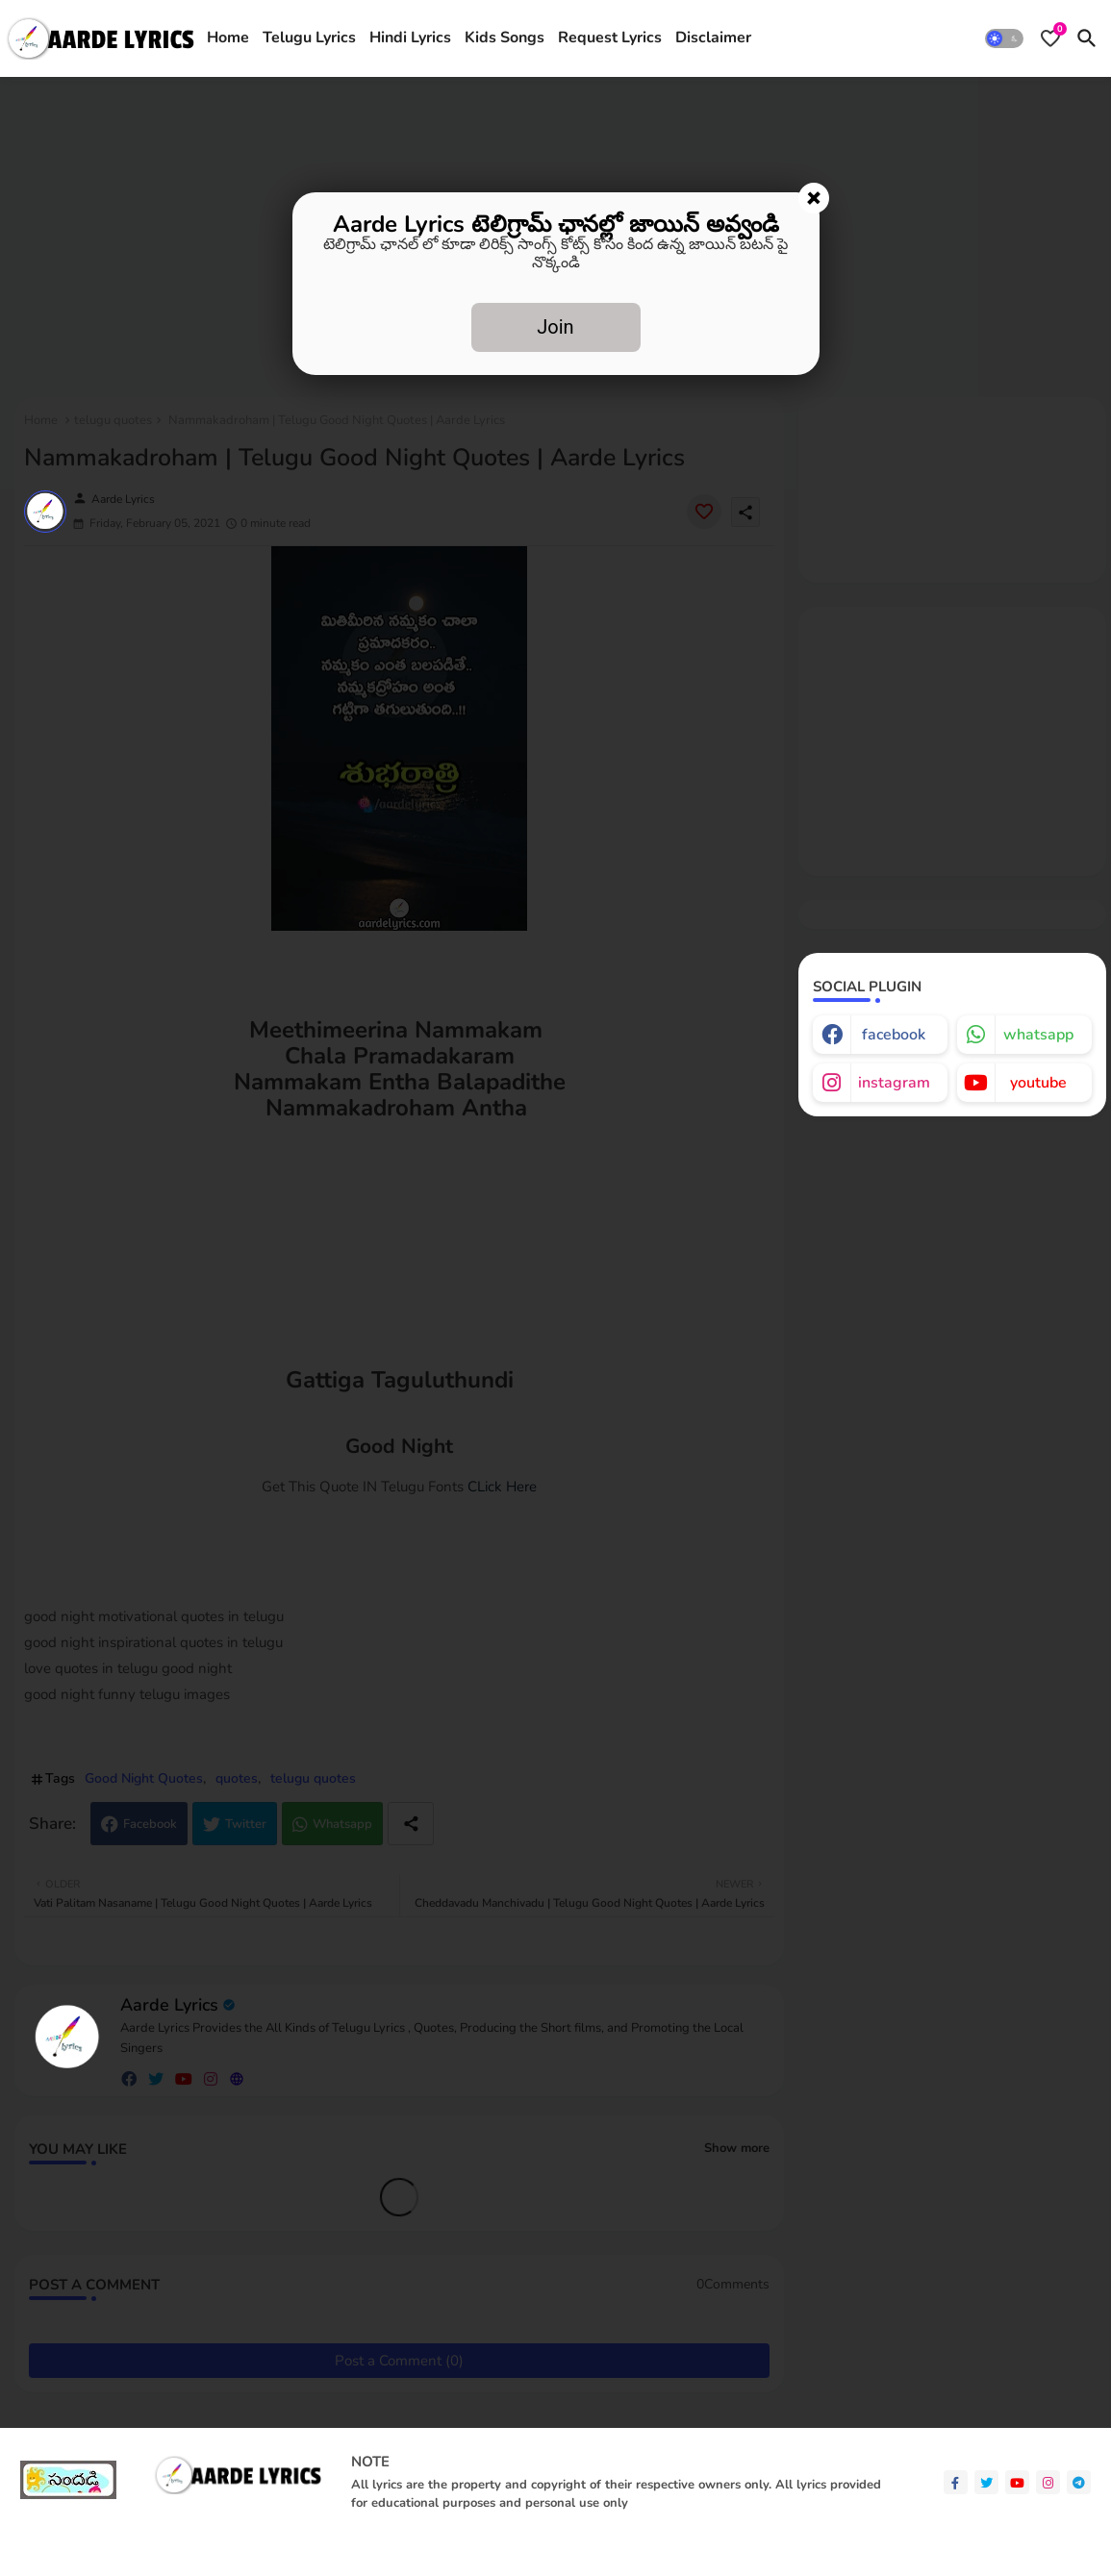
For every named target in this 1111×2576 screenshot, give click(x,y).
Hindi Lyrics (410, 37)
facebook (893, 1034)
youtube (1038, 1082)
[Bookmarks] (1050, 38)
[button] (1004, 38)
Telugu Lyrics (309, 37)
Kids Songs (504, 37)
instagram (894, 1082)
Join (555, 326)
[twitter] (986, 2482)
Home (228, 37)
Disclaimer (713, 37)
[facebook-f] (956, 2482)
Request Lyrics (610, 37)
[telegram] (1079, 2482)
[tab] (228, 38)
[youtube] (1017, 2482)
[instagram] (1048, 2482)
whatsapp (1038, 1034)
